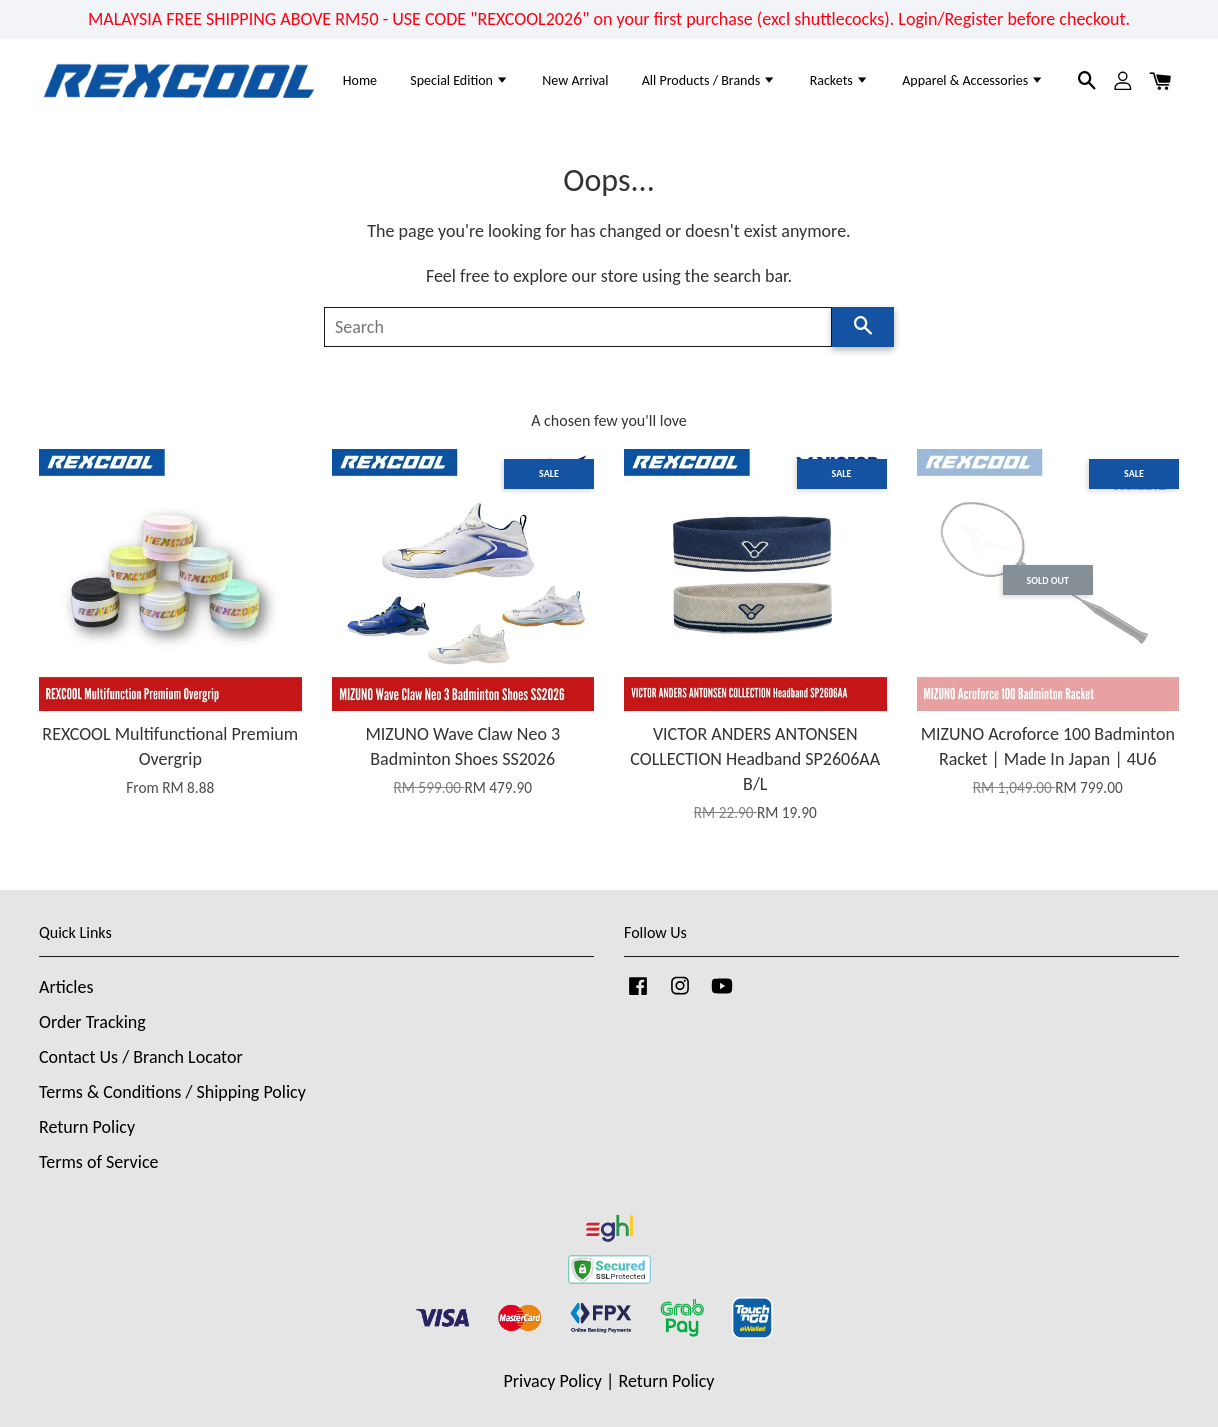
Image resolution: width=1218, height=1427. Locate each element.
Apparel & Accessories (973, 80)
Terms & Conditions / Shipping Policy (172, 1092)
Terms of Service (98, 1162)
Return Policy (87, 1127)
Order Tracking (92, 1022)
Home (360, 80)
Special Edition (459, 80)
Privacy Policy (553, 1381)
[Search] (578, 327)
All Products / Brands (709, 80)
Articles (66, 987)
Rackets (839, 80)
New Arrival (575, 80)
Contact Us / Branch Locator (141, 1057)
